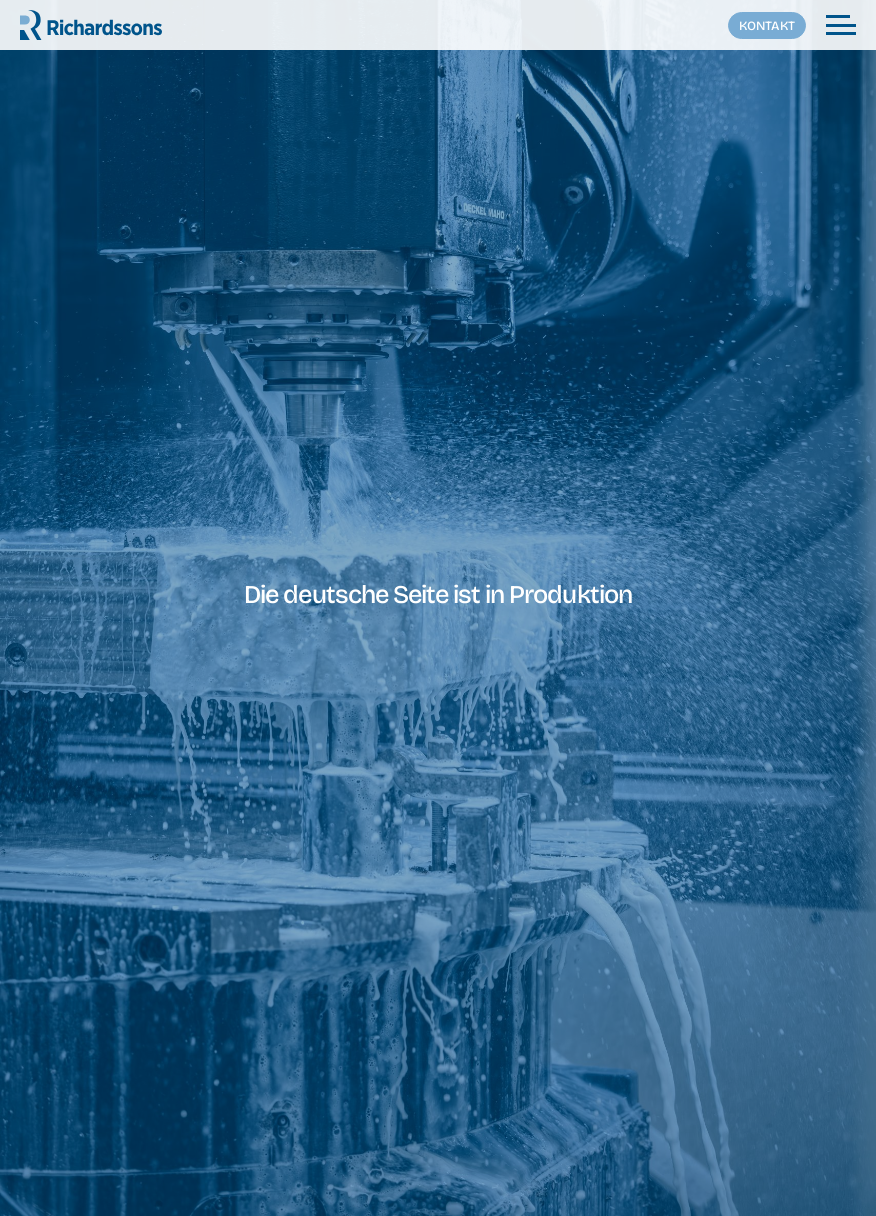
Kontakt (767, 25)
